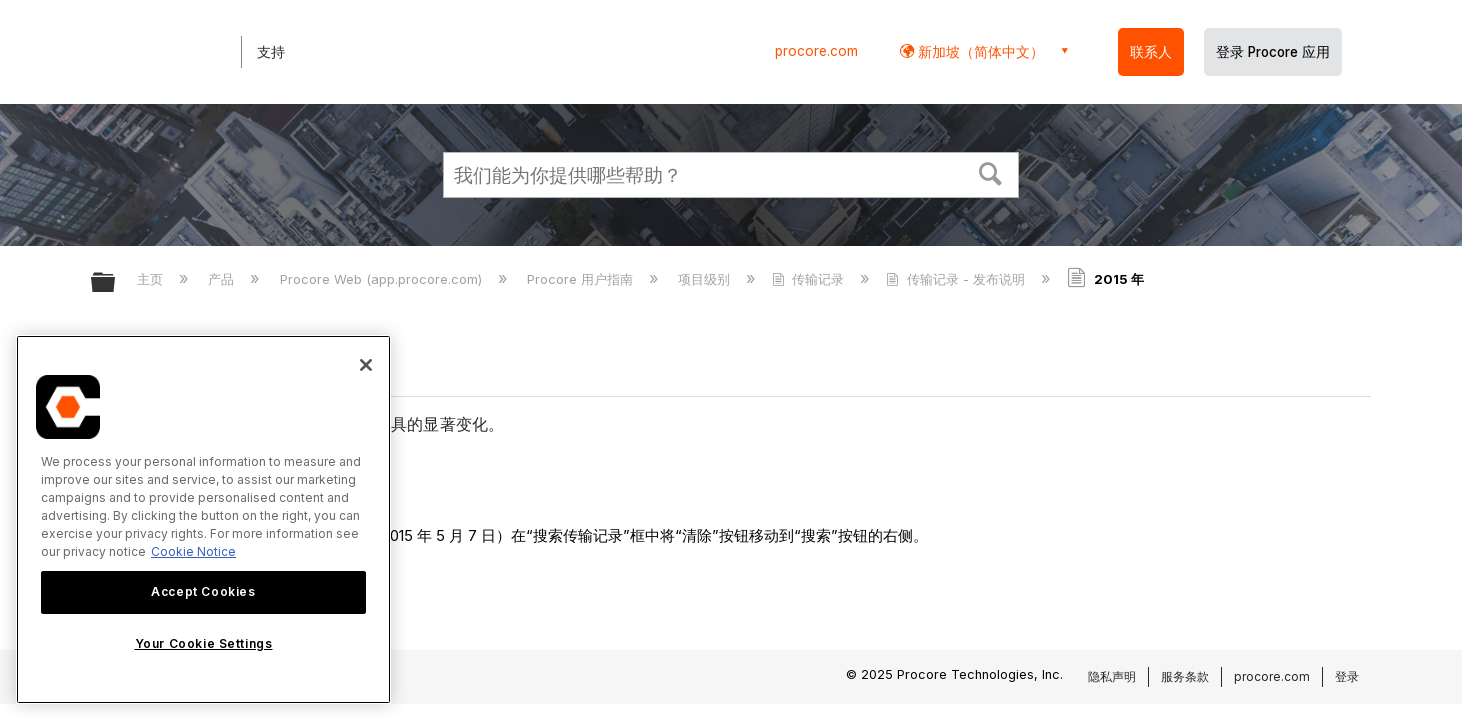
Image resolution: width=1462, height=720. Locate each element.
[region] (203, 519)
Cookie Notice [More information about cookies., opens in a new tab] (193, 551)
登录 (1347, 676)
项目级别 (706, 279)
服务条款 (1185, 676)
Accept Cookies (203, 591)
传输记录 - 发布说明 (957, 279)
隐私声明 (1112, 676)
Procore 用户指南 (582, 279)
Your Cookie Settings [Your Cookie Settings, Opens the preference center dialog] (204, 643)
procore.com (816, 51)
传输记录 (810, 279)
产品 (223, 279)
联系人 (1151, 52)
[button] (991, 172)
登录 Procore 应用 (1273, 52)
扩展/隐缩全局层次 (116, 283)
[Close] (366, 365)
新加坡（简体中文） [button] (979, 51)
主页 (152, 279)
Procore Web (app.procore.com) (383, 279)
